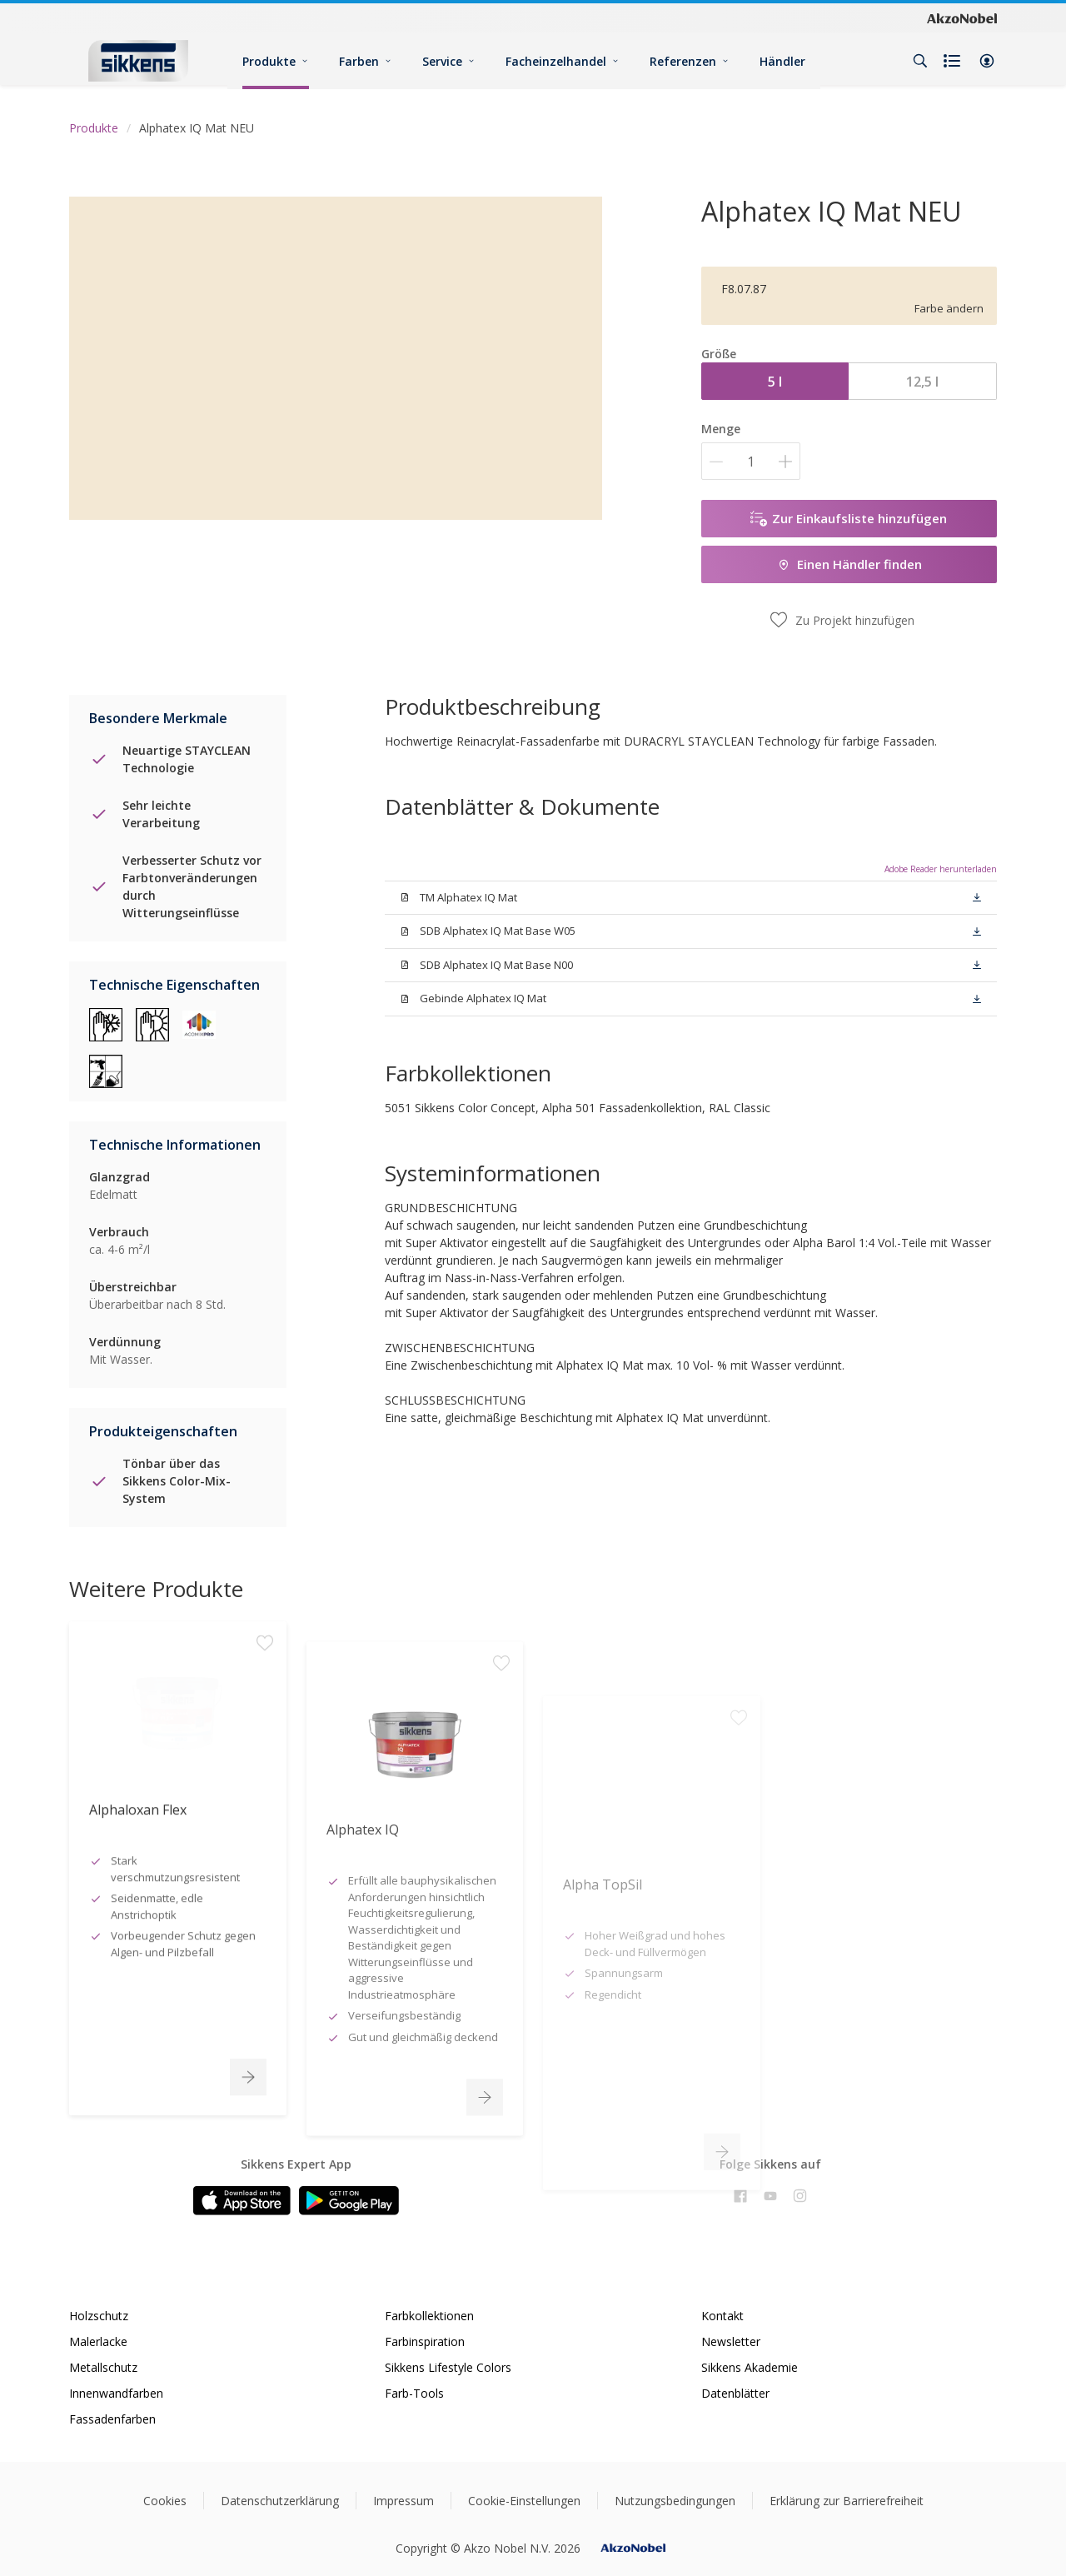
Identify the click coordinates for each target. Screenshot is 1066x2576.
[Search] (920, 61)
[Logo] (138, 60)
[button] (987, 61)
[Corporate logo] (962, 17)
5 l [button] (775, 381)
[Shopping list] (954, 61)
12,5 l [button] (922, 381)
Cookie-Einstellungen (524, 2501)
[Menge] (750, 461)
